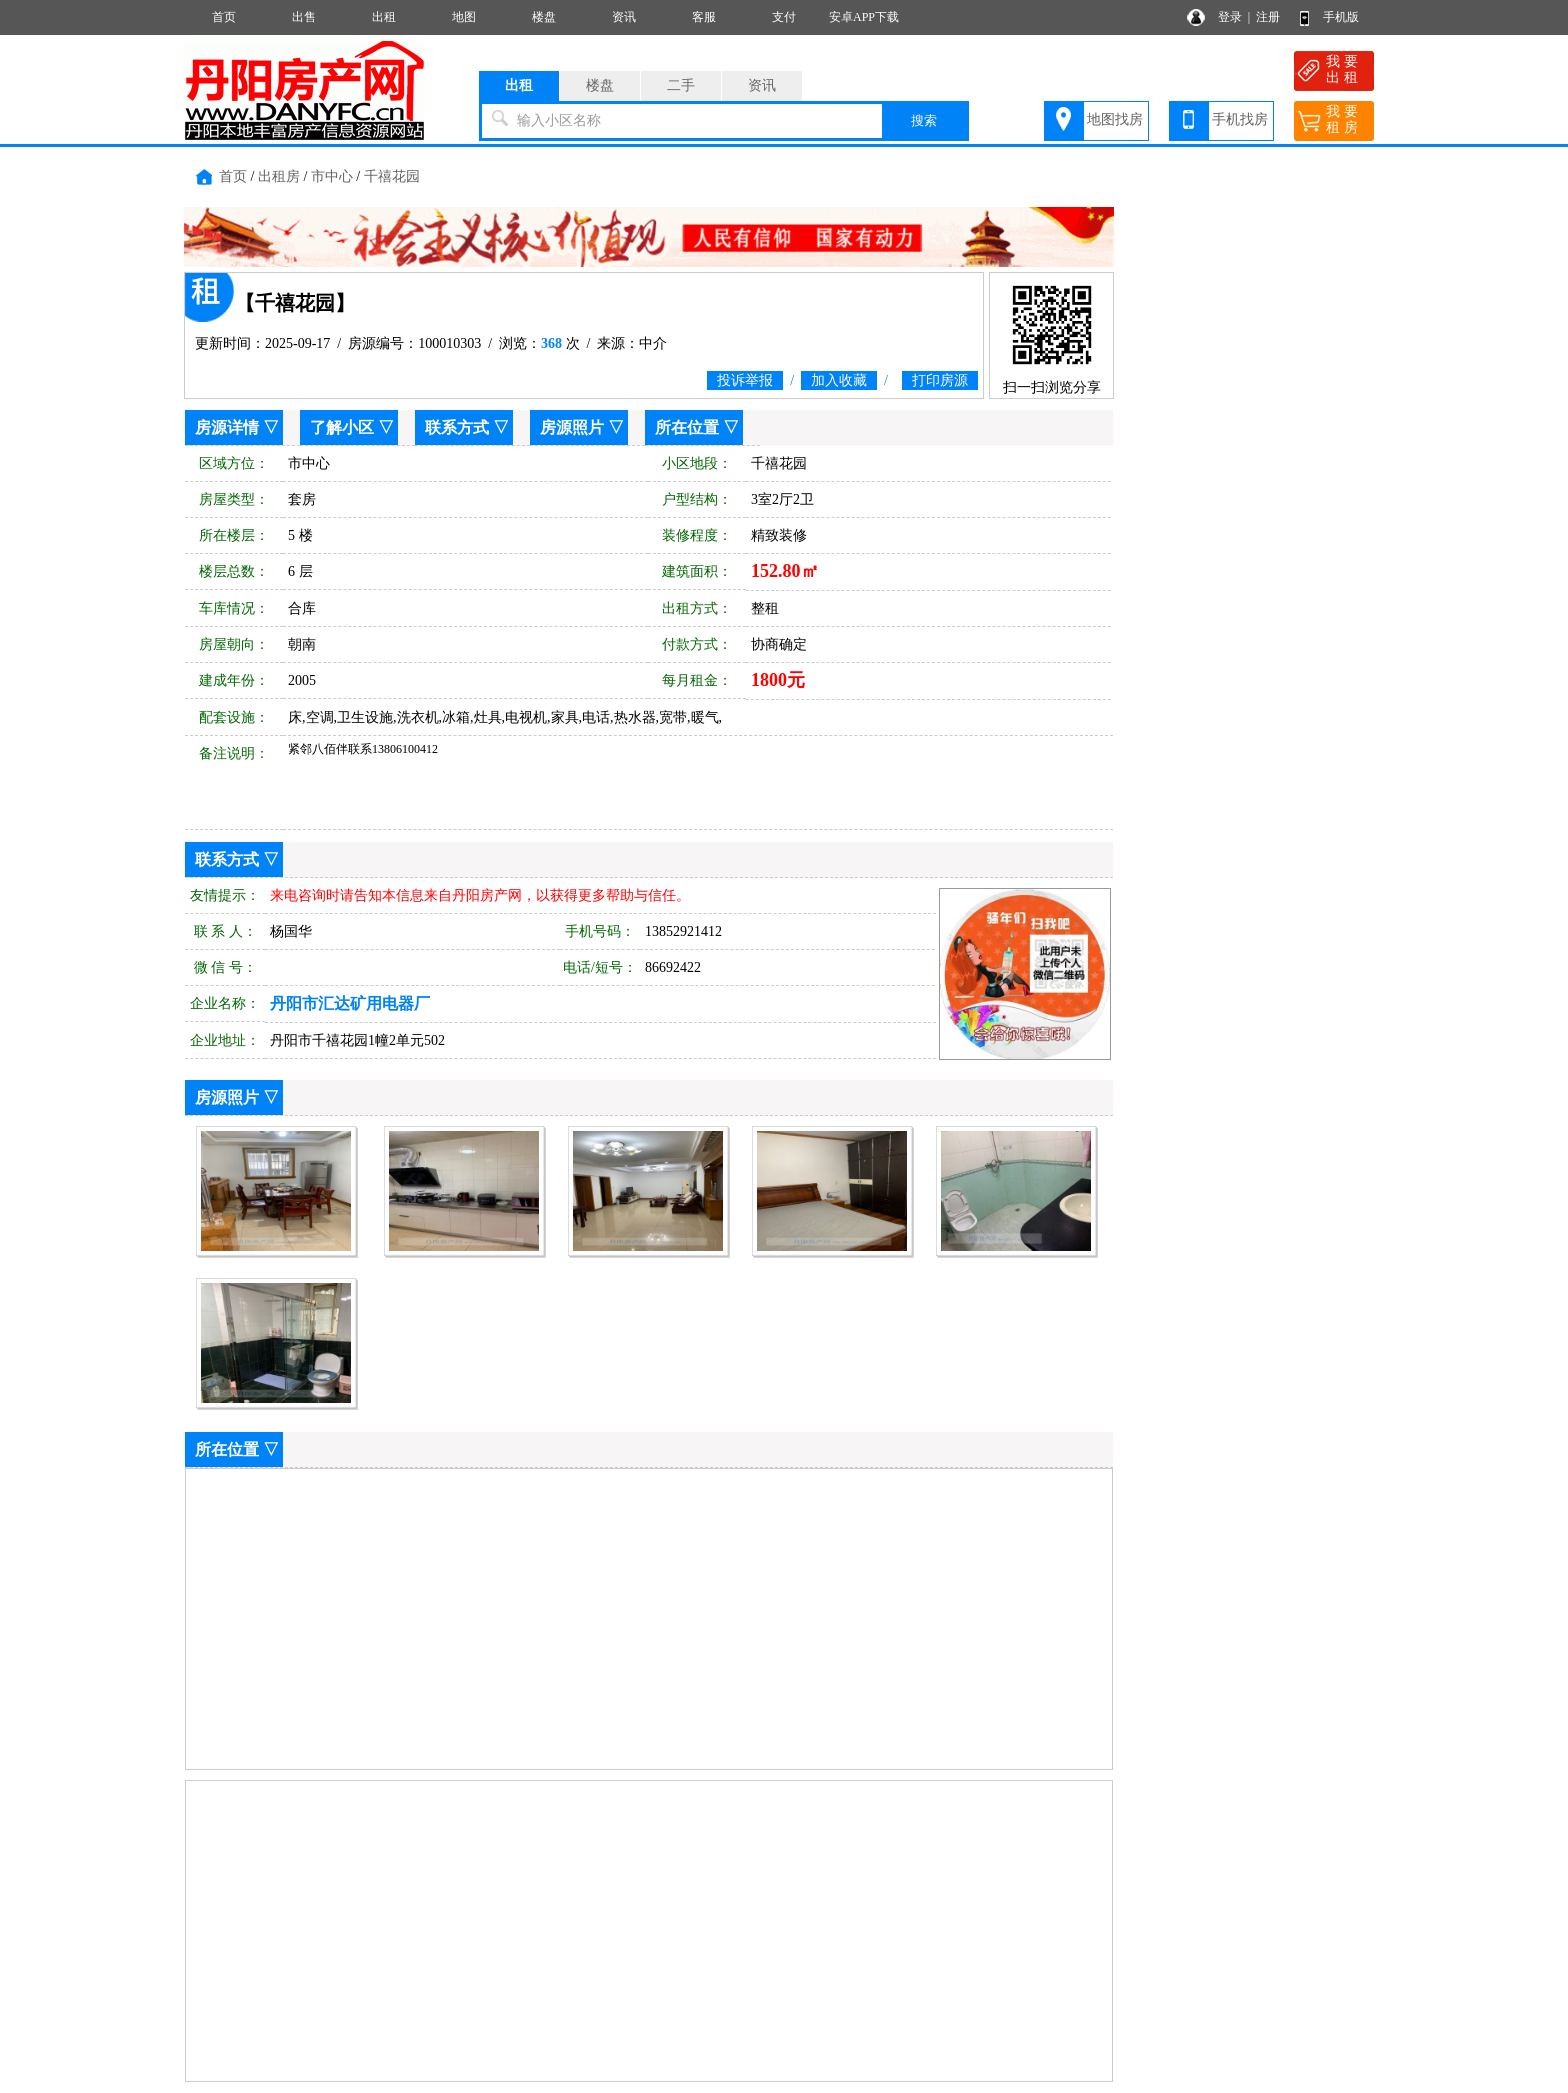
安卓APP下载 (864, 17)
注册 (1268, 17)
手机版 (1341, 17)
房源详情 (227, 427)
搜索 (924, 120)
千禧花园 (392, 176)
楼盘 (544, 17)
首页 (224, 17)
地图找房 (1115, 119)
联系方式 (457, 427)
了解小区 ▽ (352, 427)
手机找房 (1240, 119)
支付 (784, 17)
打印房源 (940, 380)
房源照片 (572, 427)
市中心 (332, 176)
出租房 (279, 176)
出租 (384, 17)
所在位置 (687, 427)
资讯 (624, 17)
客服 (704, 17)
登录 (1230, 17)
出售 (304, 17)
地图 (464, 17)
